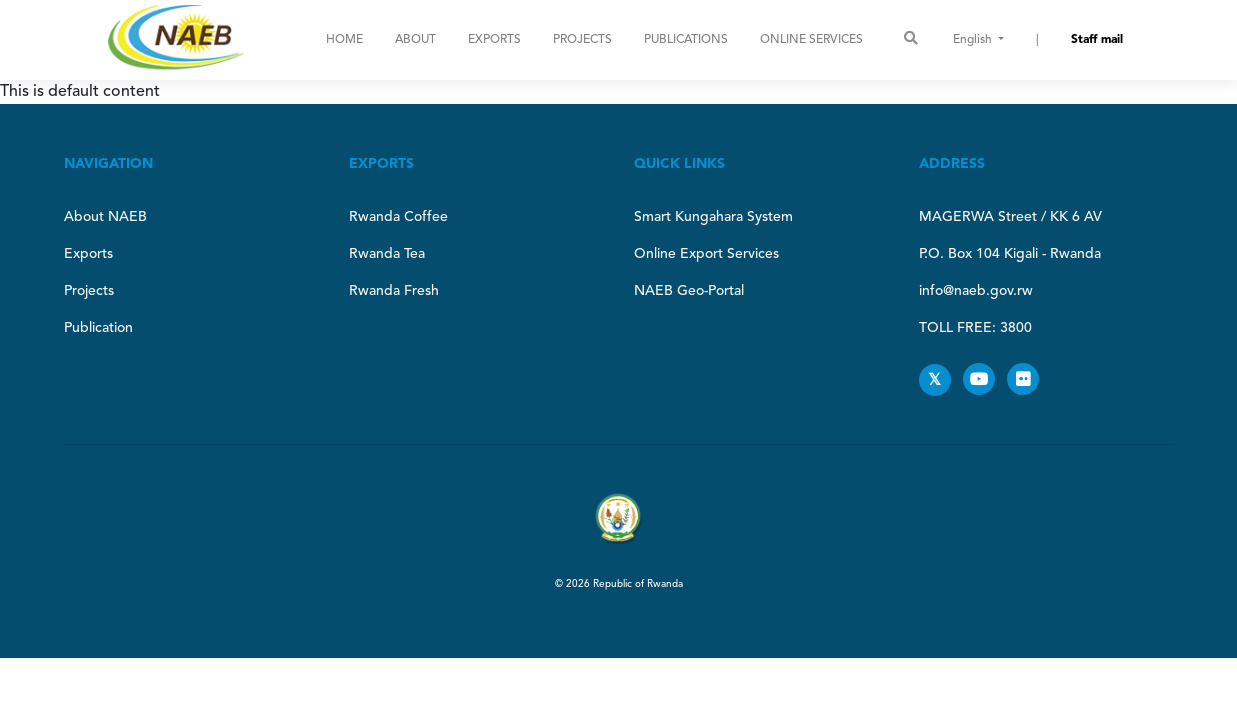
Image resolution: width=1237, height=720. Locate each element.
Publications (686, 40)
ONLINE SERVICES (811, 40)
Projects (582, 40)
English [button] (974, 40)
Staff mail (1097, 40)
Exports (494, 40)
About (415, 40)
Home (344, 40)
